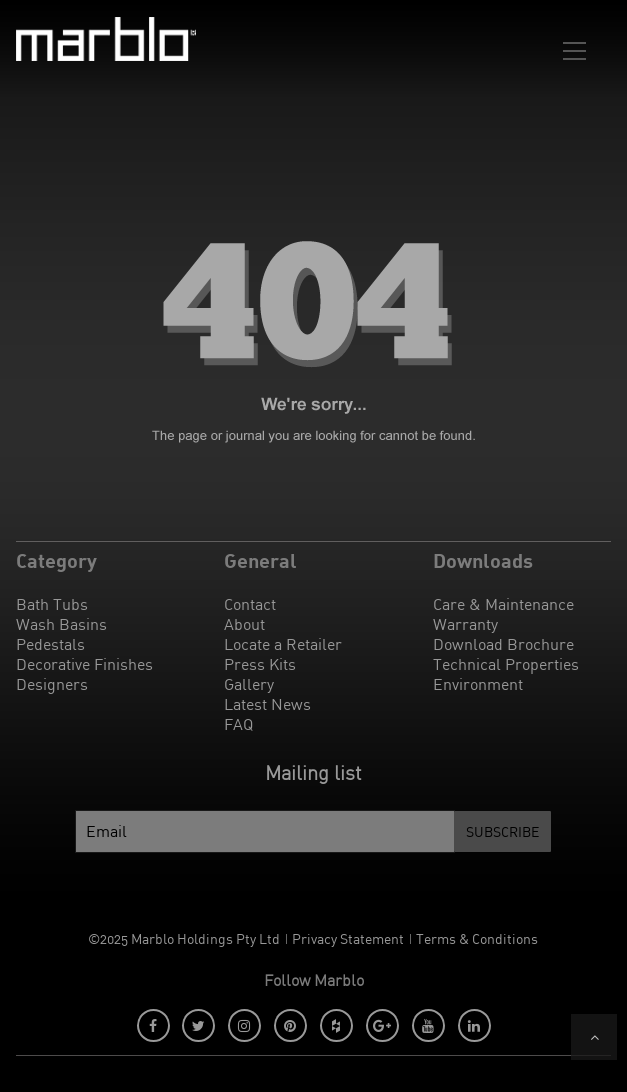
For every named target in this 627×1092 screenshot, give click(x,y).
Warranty (465, 624)
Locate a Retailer (283, 644)
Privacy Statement (348, 938)
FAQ (238, 724)
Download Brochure (503, 644)
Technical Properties (506, 664)
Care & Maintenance (503, 604)
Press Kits (260, 664)
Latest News (267, 704)
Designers (52, 684)
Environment (478, 684)
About (244, 624)
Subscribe (502, 831)
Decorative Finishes (84, 664)
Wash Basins (61, 624)
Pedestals (50, 644)
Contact (250, 604)
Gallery (249, 684)
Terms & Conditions (477, 938)
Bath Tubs (52, 604)
